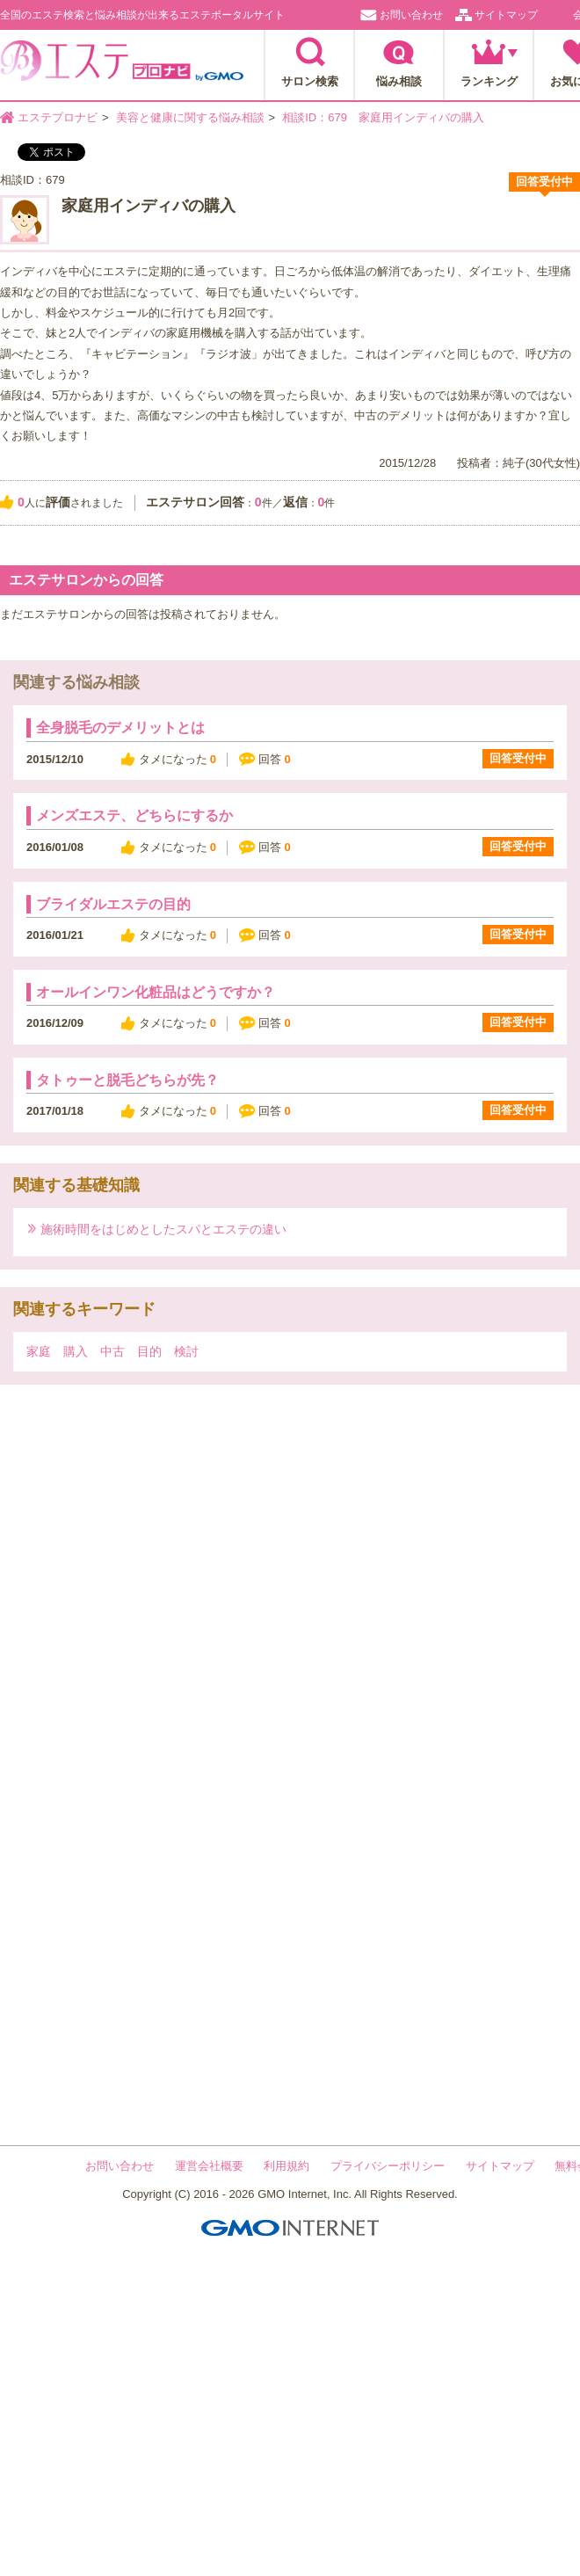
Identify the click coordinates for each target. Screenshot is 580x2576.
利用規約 (286, 2165)
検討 (186, 1351)
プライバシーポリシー (387, 2165)
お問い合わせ (411, 15)
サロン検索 (309, 81)
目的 (149, 1351)
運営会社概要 (209, 2165)
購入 (75, 1351)
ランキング (489, 81)
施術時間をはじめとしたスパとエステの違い (163, 1228)
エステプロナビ (121, 66)
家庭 (38, 1351)
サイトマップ (506, 15)
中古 (112, 1351)
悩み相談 (399, 81)
